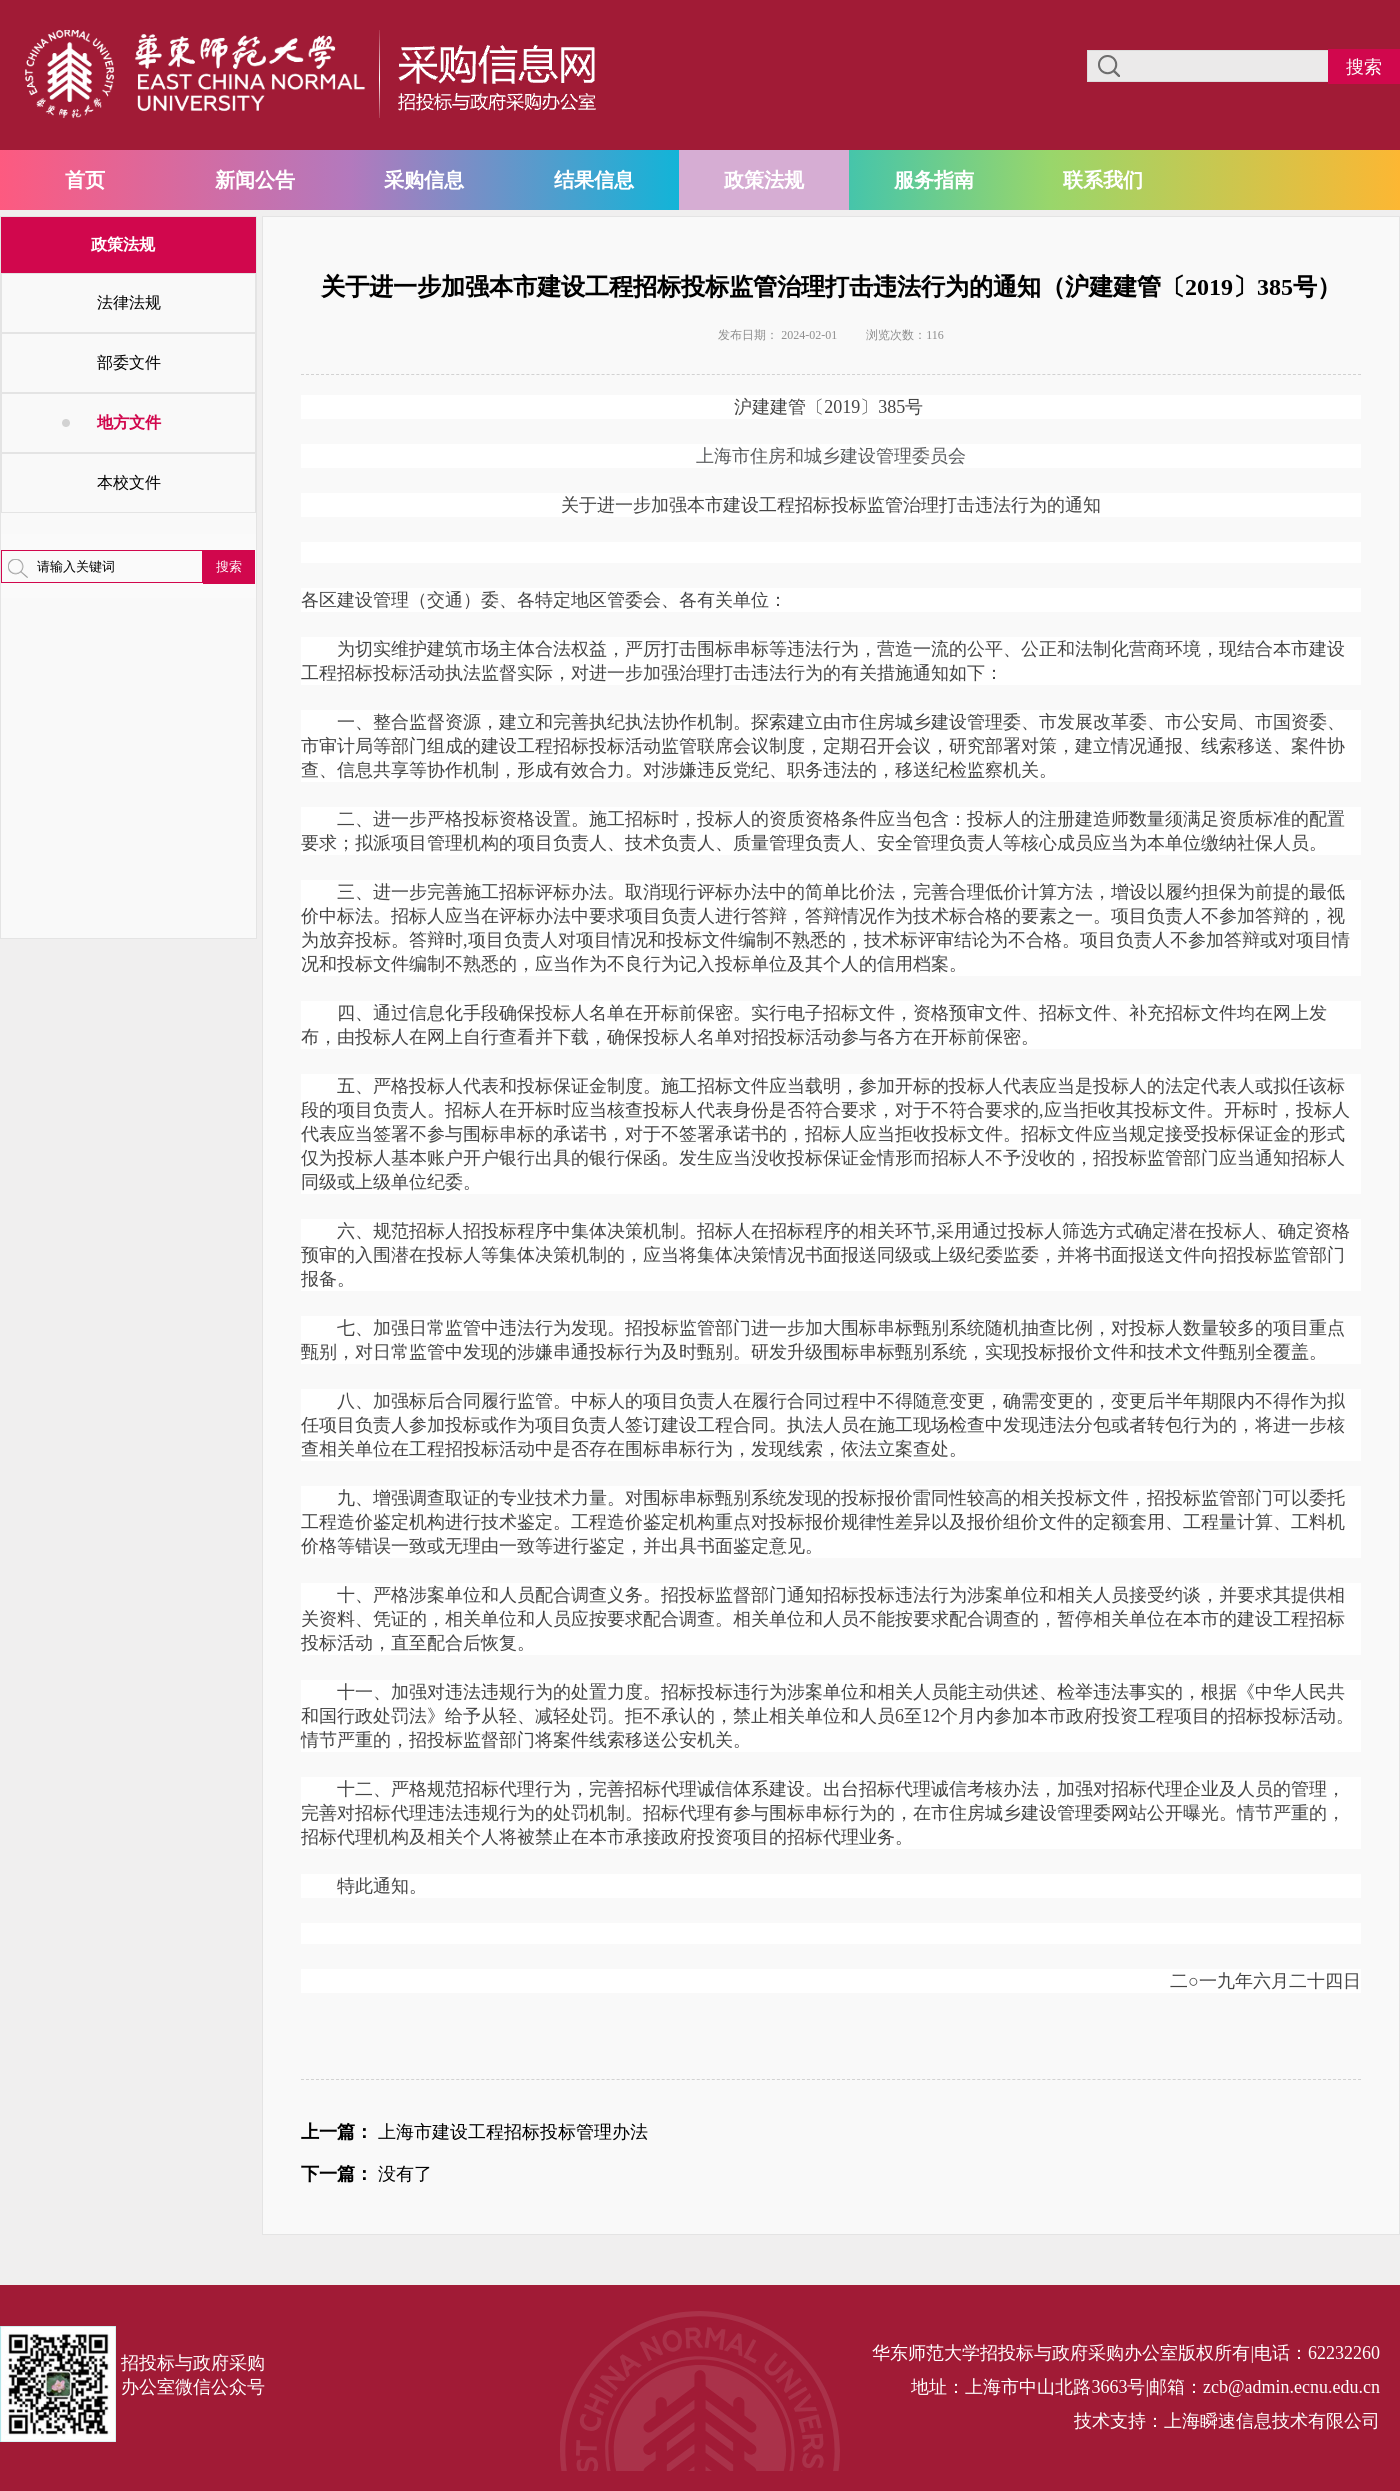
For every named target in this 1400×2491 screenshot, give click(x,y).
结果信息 (594, 180)
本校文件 (129, 482)
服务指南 (934, 180)
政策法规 (764, 180)
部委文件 (129, 362)
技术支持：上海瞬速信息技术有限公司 (1227, 2421)
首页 (85, 180)
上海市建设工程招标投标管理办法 (513, 2132)
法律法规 (129, 302)
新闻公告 (255, 180)
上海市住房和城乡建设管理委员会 (831, 456)
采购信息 (424, 180)
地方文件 (129, 422)
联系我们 (1103, 180)
